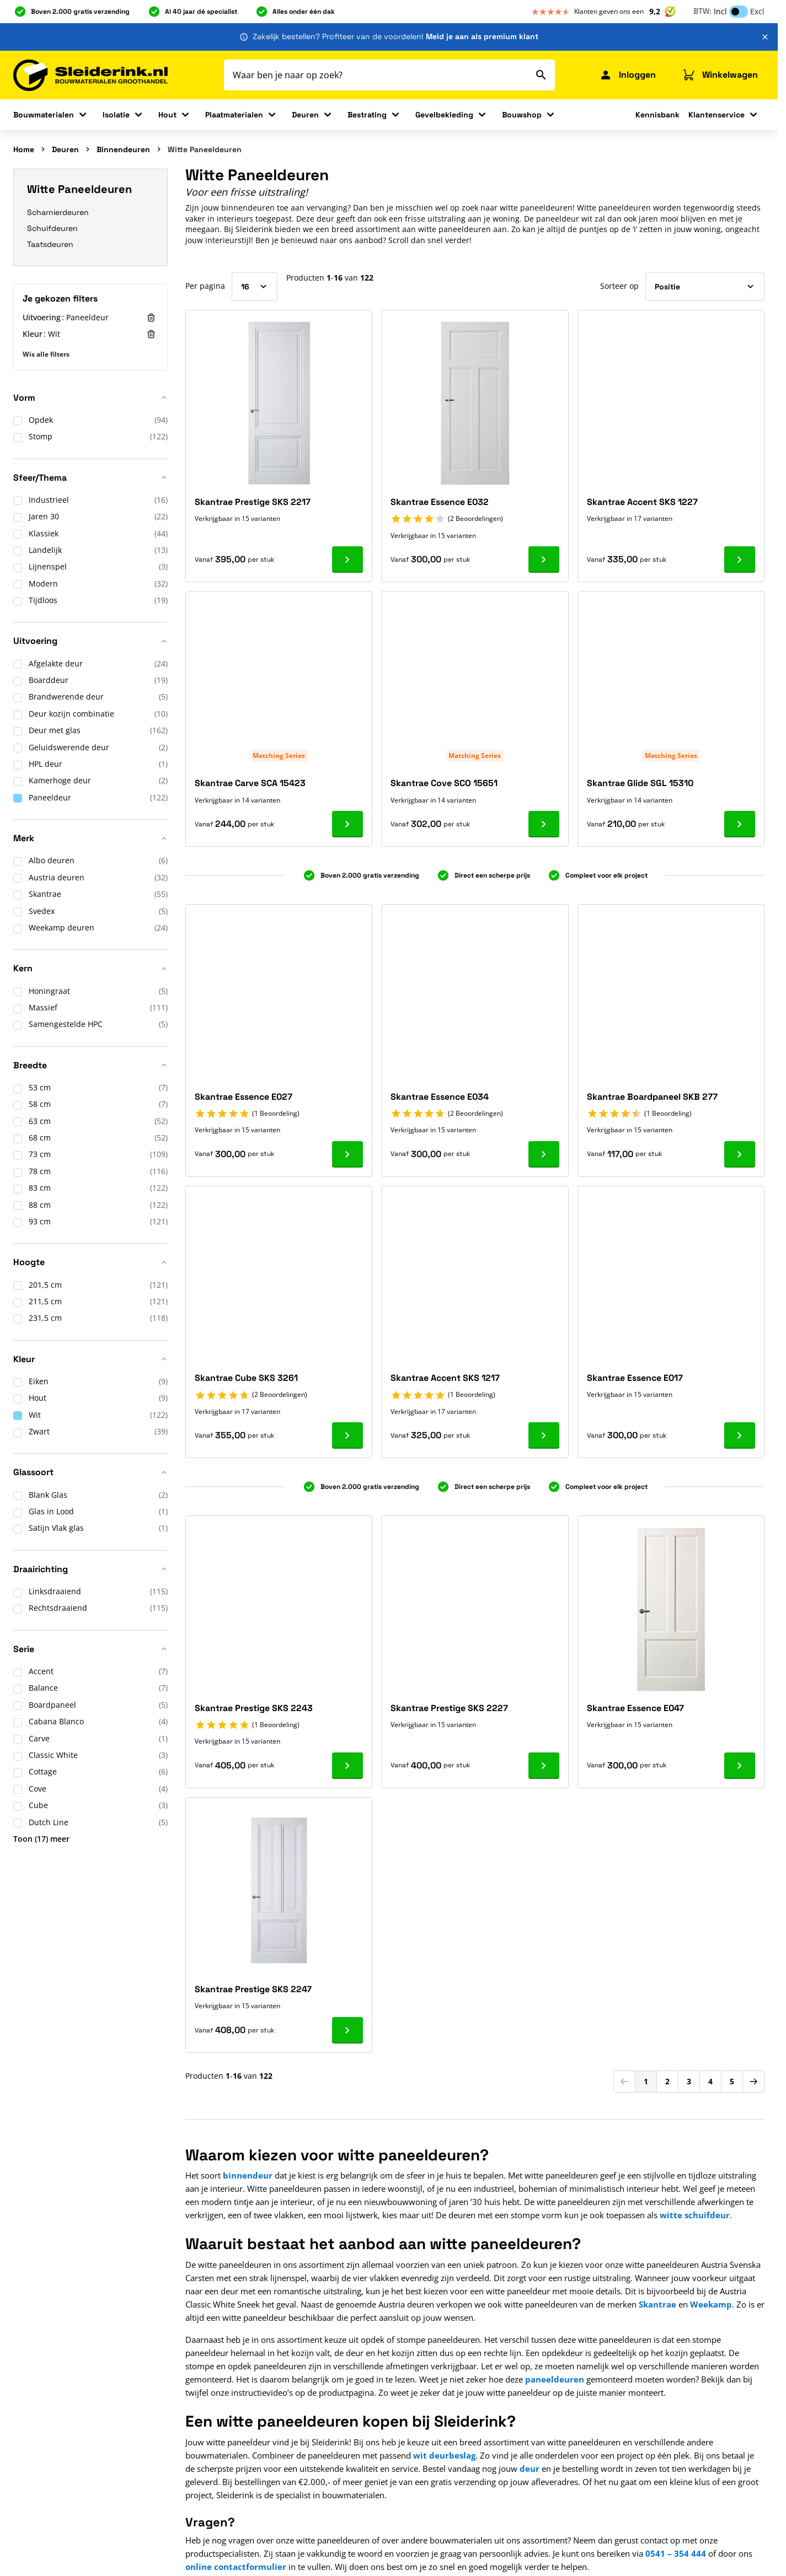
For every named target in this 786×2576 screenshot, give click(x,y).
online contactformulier (235, 2566)
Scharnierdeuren (58, 212)
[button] (90, 401)
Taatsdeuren (50, 244)
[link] (624, 2082)
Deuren (305, 115)
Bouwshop (522, 115)
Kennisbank (657, 115)
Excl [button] (757, 11)
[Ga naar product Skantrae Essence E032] (543, 559)
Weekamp (711, 2304)
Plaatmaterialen (234, 115)
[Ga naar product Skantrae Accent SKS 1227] (739, 559)
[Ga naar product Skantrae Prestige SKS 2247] (347, 2030)
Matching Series (279, 755)
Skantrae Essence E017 (635, 1378)
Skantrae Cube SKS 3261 (246, 1378)
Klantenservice (716, 115)
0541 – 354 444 (675, 2553)
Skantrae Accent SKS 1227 (642, 502)
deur (529, 2468)
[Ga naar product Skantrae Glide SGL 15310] (739, 824)
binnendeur (247, 2175)
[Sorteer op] (704, 286)
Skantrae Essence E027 (243, 1097)
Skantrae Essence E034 (440, 1097)
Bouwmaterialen (43, 115)
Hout (167, 115)
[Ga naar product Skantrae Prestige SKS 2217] (347, 559)
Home (23, 149)
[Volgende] (753, 2082)
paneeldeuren (554, 2379)
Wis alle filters (46, 354)
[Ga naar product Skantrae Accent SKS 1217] (543, 1435)
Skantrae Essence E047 (635, 1708)
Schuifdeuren (52, 228)
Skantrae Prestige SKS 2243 (254, 1708)
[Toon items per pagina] (254, 286)
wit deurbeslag (444, 2455)
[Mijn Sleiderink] (627, 75)
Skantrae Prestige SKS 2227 (449, 1708)
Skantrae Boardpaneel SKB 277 (652, 1097)
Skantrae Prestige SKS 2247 (253, 1989)
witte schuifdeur (695, 2214)
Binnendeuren (123, 149)
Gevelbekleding (444, 115)
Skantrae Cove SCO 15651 (444, 783)
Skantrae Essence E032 (440, 502)
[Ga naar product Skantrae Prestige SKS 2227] (543, 1765)
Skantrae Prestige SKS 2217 (253, 502)
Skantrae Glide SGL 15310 (640, 783)
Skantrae (657, 2304)
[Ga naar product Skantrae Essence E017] (739, 1435)
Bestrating (367, 115)
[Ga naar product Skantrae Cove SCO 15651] (543, 824)
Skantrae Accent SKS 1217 (445, 1378)
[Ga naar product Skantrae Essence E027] (347, 1154)
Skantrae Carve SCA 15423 (250, 783)
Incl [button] (720, 11)
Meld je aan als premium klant (482, 36)
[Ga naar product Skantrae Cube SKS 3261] (347, 1435)
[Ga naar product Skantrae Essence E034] (543, 1154)
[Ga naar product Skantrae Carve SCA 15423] (347, 824)
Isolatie (116, 115)
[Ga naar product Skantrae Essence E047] (739, 1765)
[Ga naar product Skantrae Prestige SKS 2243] (347, 1765)
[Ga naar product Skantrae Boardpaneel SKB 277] (739, 1154)
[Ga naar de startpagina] (90, 75)
